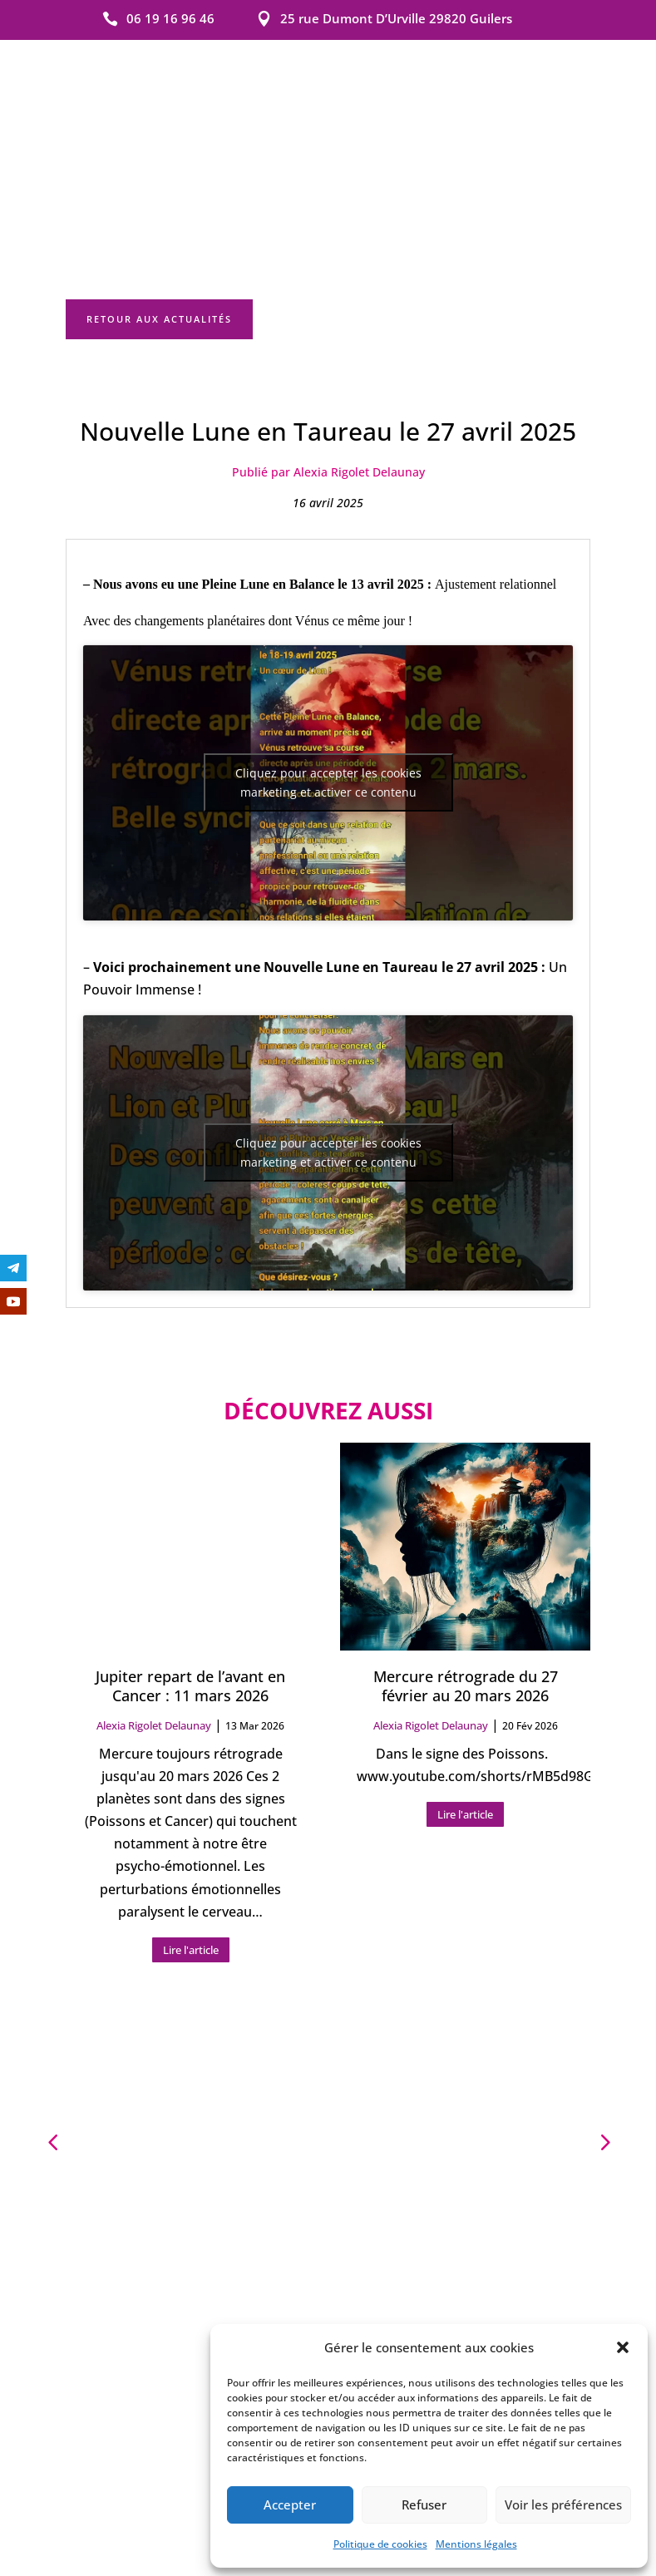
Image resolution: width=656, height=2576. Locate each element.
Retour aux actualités (159, 232)
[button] (622, 2347)
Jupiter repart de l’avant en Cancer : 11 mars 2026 (190, 1600)
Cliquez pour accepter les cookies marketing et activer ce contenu (328, 696)
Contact (302, 2058)
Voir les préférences (563, 2504)
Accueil (245, 2058)
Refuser (424, 2504)
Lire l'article (191, 1864)
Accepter (290, 2504)
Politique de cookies (380, 2544)
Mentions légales (476, 2544)
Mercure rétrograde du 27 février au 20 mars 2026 (465, 1600)
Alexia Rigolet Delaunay (153, 1640)
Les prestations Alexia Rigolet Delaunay (328, 2257)
